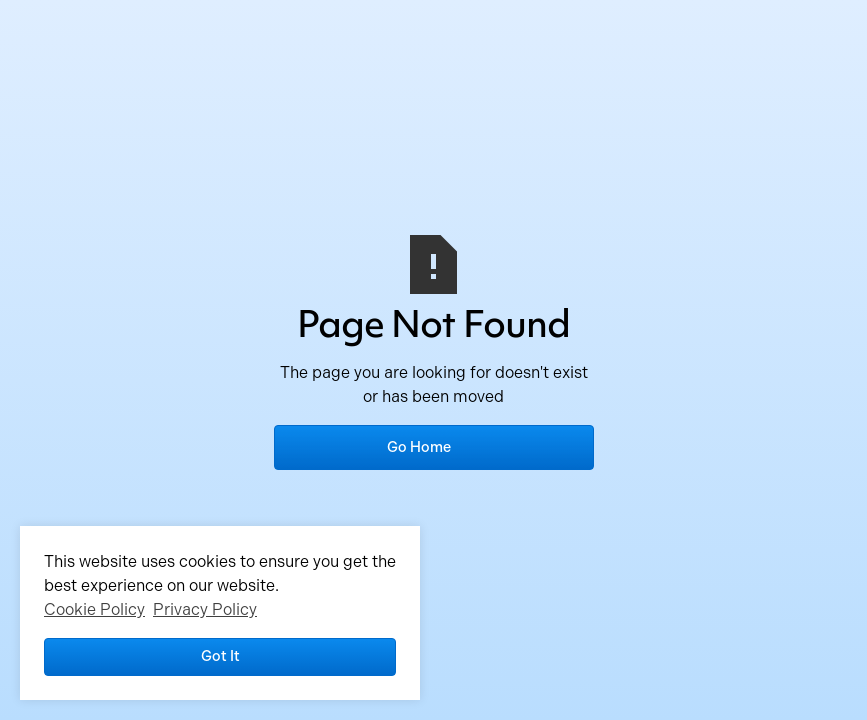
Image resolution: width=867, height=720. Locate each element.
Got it (220, 656)
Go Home (419, 447)
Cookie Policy (94, 609)
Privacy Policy (205, 609)
